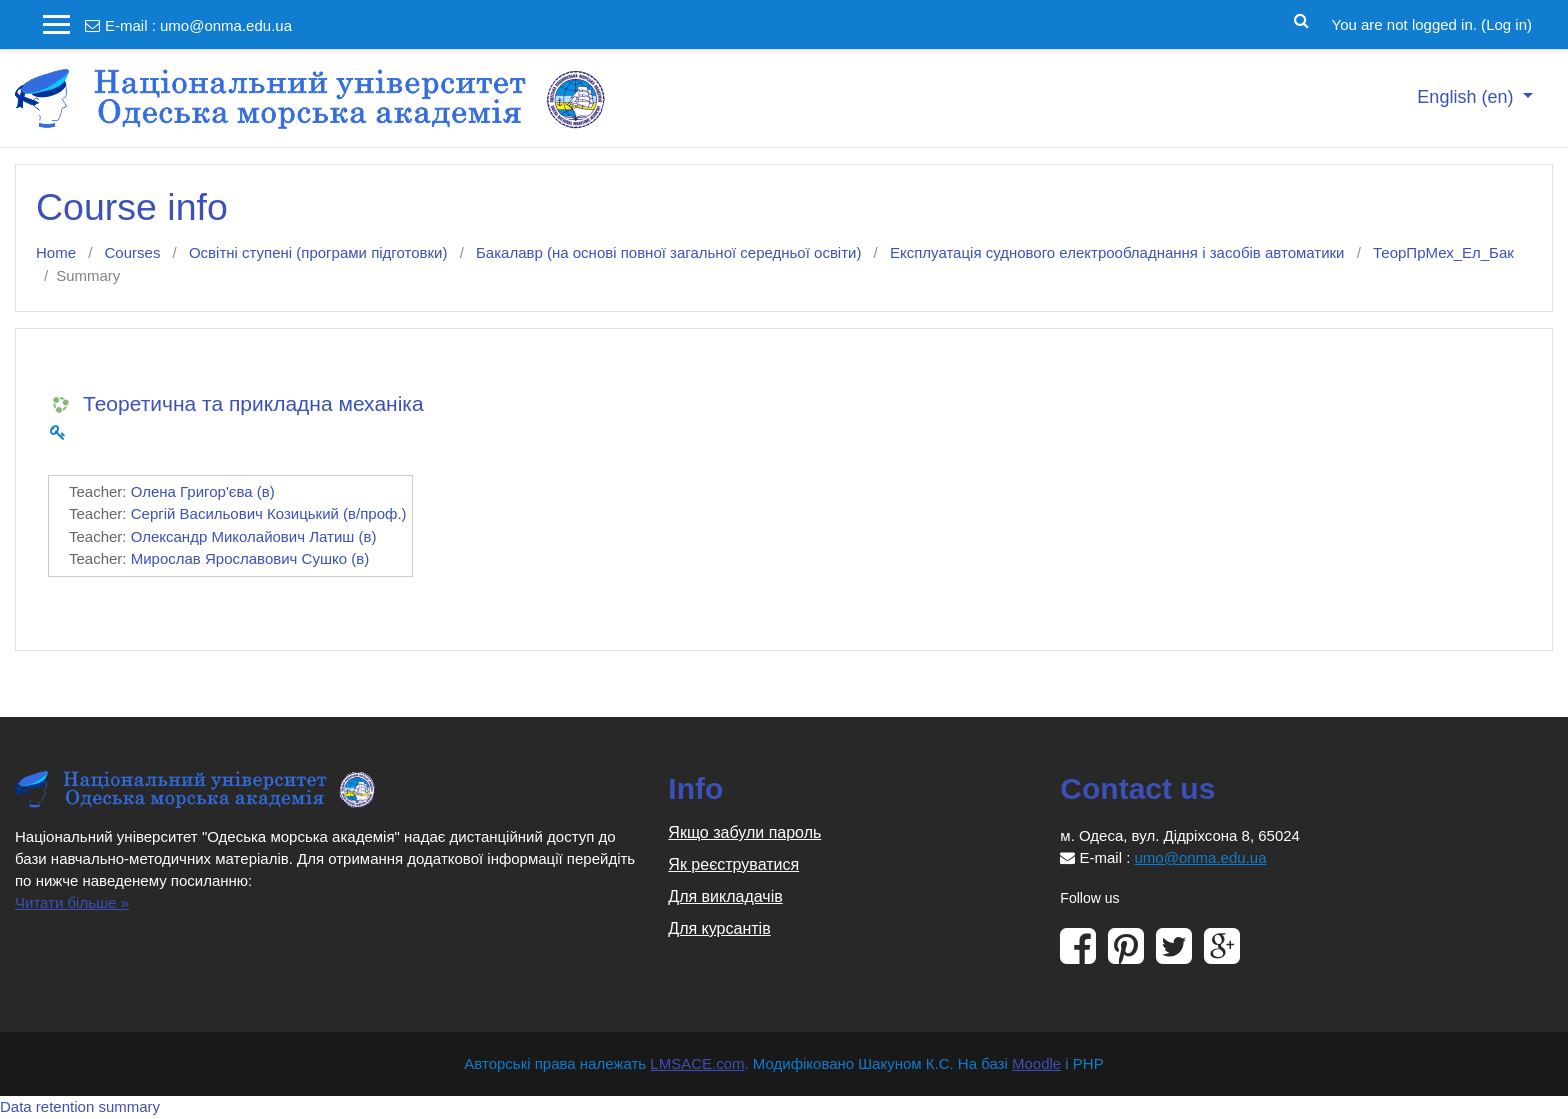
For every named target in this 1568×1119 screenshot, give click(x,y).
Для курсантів (719, 928)
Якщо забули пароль (744, 832)
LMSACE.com (697, 1063)
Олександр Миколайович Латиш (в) (254, 536)
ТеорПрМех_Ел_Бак (1443, 252)
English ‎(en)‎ (1467, 97)
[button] (1302, 19)
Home (56, 252)
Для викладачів (725, 896)
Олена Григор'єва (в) (203, 491)
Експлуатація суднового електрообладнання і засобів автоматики (1117, 252)
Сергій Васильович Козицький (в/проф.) (269, 513)
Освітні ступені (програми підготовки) (318, 252)
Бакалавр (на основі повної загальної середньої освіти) (668, 252)
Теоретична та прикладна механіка (253, 403)
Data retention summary (80, 1106)
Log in (1506, 24)
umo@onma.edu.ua (226, 25)
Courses (133, 252)
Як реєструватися (733, 864)
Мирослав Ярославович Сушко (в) (250, 558)
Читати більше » (72, 902)
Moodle (1036, 1063)
